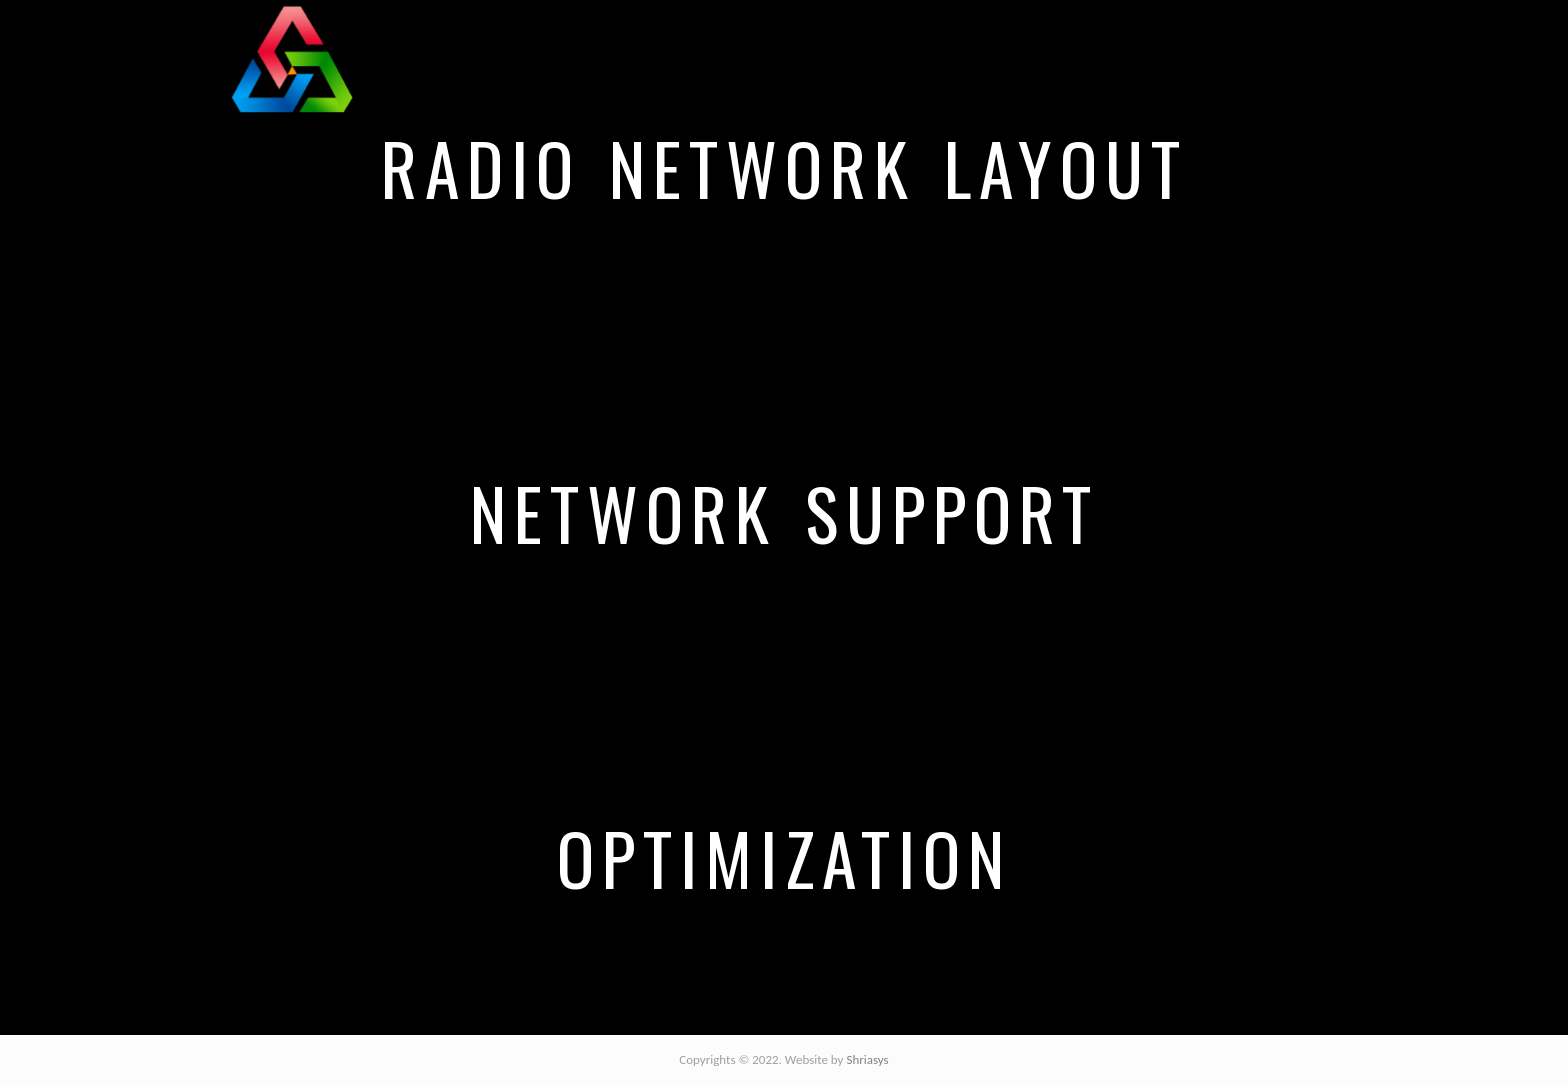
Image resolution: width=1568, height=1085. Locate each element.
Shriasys (867, 1059)
